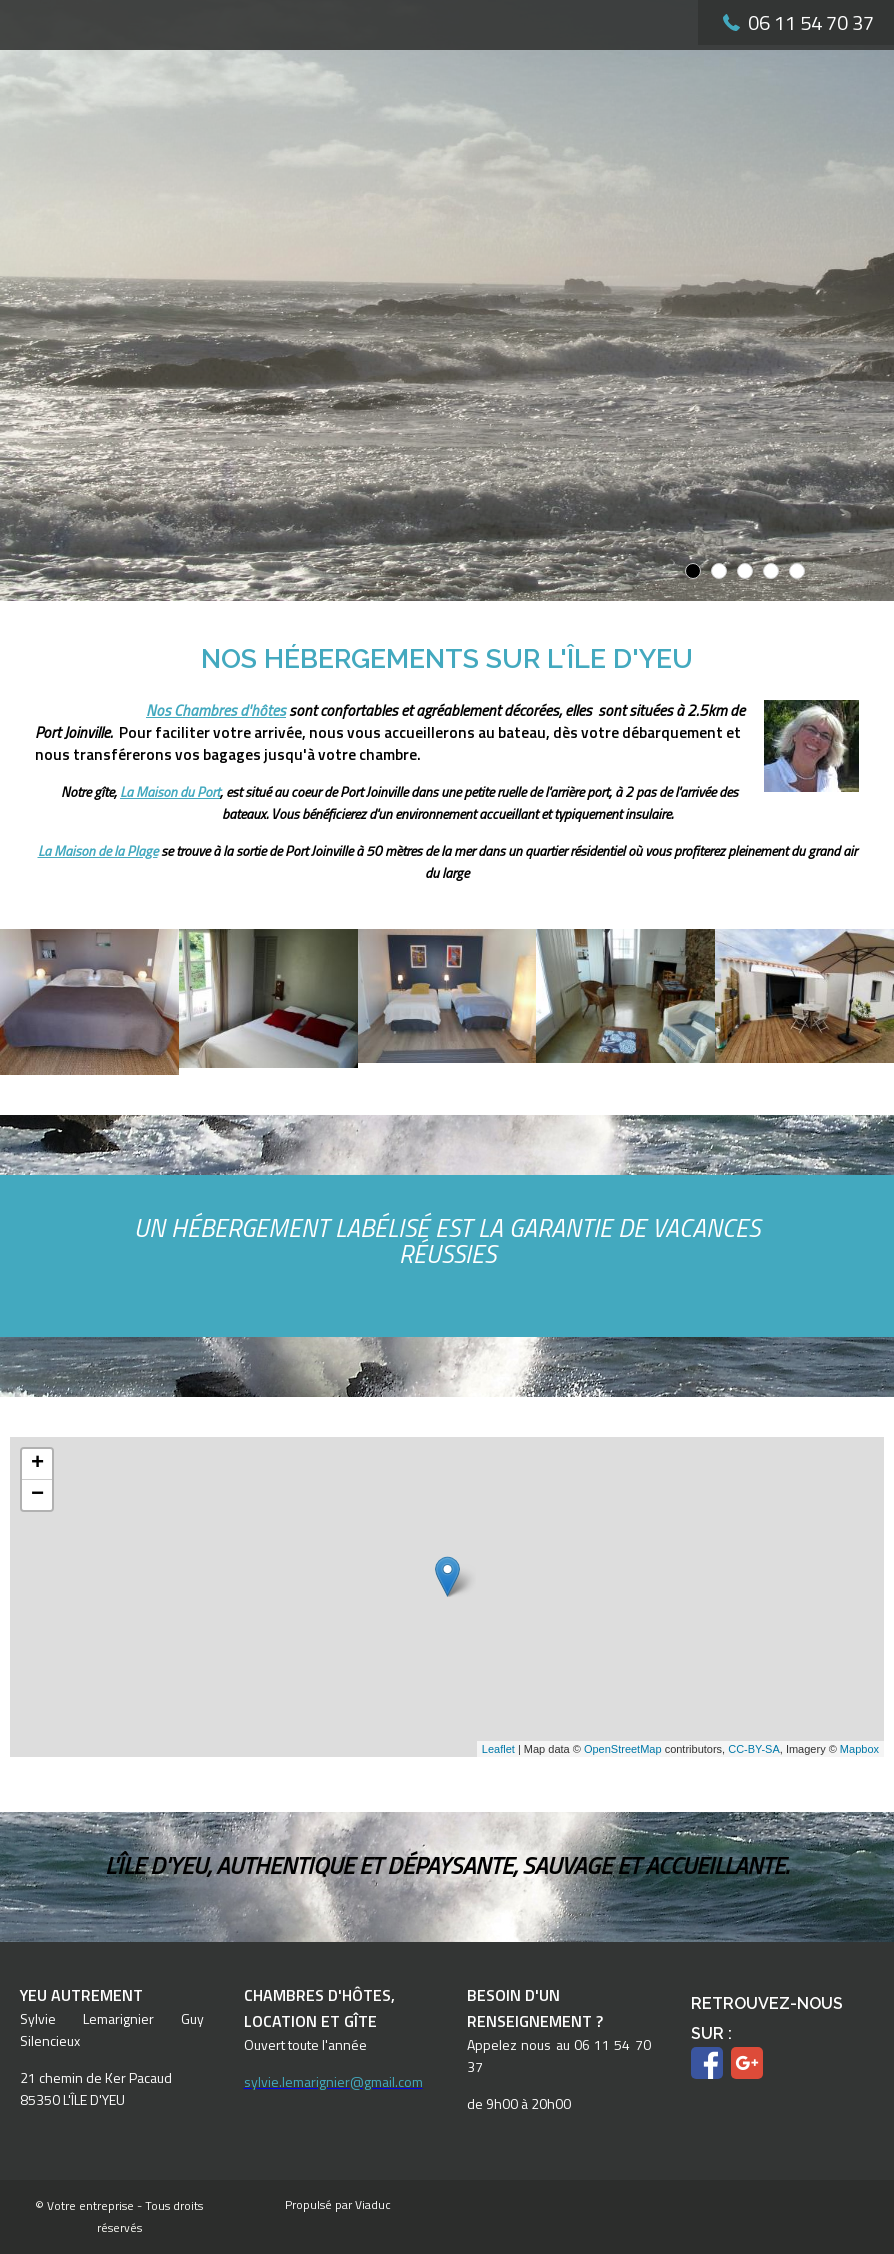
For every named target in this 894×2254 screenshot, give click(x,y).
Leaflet (498, 1749)
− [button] (37, 1495)
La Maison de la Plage (98, 850)
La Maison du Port (170, 791)
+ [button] (37, 1464)
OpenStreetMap (623, 1749)
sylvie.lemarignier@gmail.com (333, 2081)
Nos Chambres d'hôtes (216, 710)
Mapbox (859, 1749)
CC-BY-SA (754, 1749)
